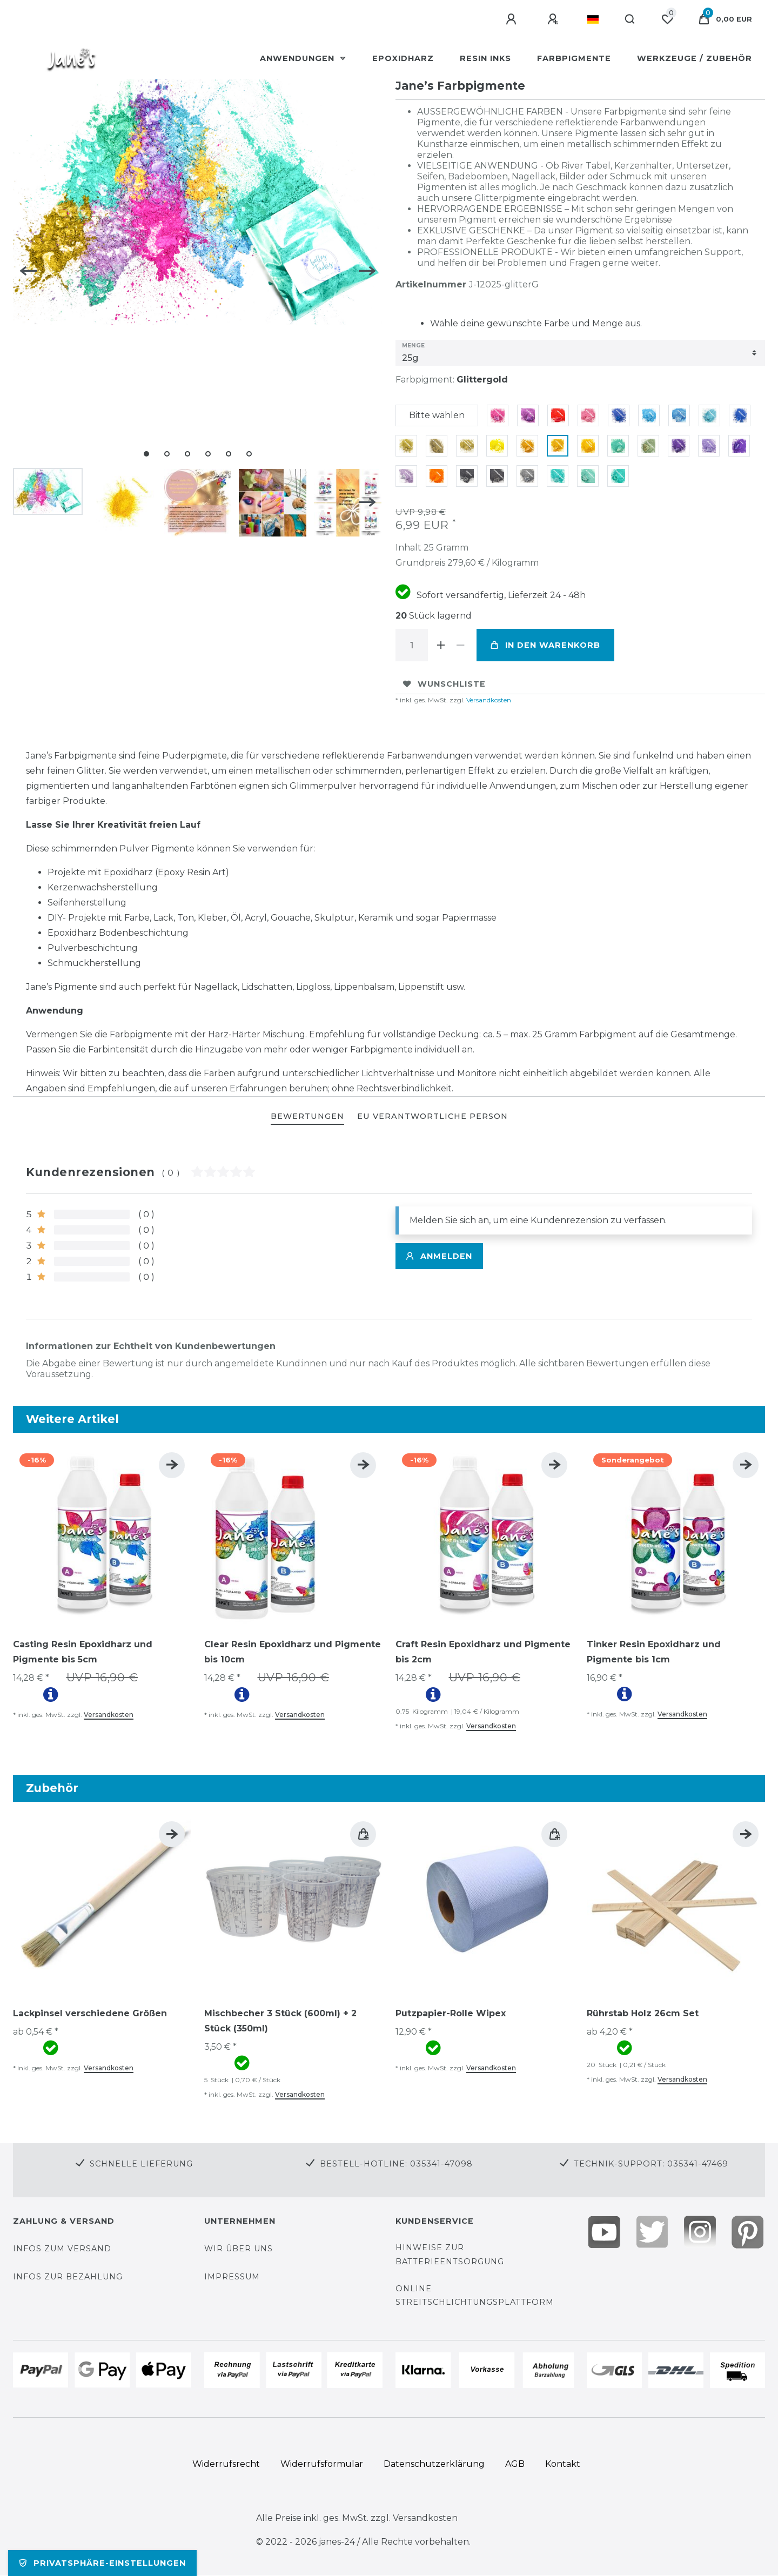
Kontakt (562, 2464)
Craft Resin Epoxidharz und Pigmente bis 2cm (483, 1652)
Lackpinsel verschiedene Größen (90, 2013)
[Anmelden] (513, 19)
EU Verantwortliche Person (432, 1116)
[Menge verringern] (460, 645)
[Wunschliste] (667, 19)
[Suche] (630, 19)
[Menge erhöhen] (441, 645)
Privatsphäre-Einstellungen (102, 2563)
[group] (102, 1535)
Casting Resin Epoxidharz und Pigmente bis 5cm (82, 1652)
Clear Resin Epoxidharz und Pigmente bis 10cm (292, 1652)
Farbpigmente (574, 58)
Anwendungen (298, 58)
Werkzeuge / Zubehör (694, 58)
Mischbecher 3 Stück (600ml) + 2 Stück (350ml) (280, 2021)
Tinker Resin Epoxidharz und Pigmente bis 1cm (654, 1652)
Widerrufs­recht (226, 2464)
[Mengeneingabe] (411, 645)
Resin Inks (485, 58)
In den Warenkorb (545, 645)
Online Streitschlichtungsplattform (474, 2295)
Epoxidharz (403, 58)
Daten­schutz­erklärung (434, 2464)
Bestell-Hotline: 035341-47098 (396, 2164)
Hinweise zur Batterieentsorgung (449, 2254)
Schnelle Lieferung (141, 2164)
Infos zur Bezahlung (68, 2277)
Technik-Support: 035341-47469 (651, 2164)
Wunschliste (444, 684)
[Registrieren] (554, 19)
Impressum (232, 2277)
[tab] (307, 1117)
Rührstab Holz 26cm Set (643, 2013)
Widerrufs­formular (321, 2464)
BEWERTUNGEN (307, 1116)
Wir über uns (238, 2248)
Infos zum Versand (62, 2248)
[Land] (593, 19)
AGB (515, 2464)
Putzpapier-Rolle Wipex (450, 2013)
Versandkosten (488, 700)
